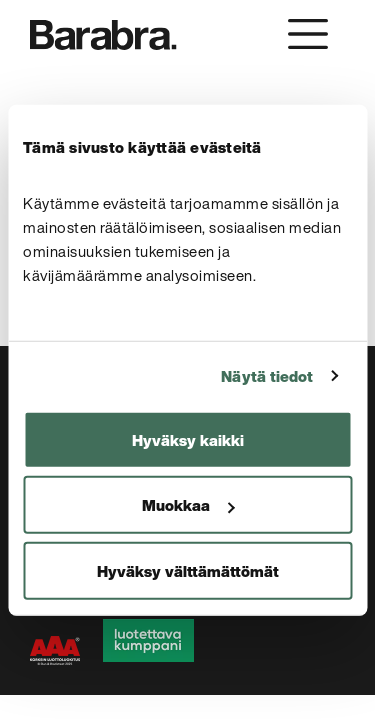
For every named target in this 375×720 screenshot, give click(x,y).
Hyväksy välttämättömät (188, 570)
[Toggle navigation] (308, 34)
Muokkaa (188, 505)
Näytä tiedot (267, 376)
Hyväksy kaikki (188, 439)
